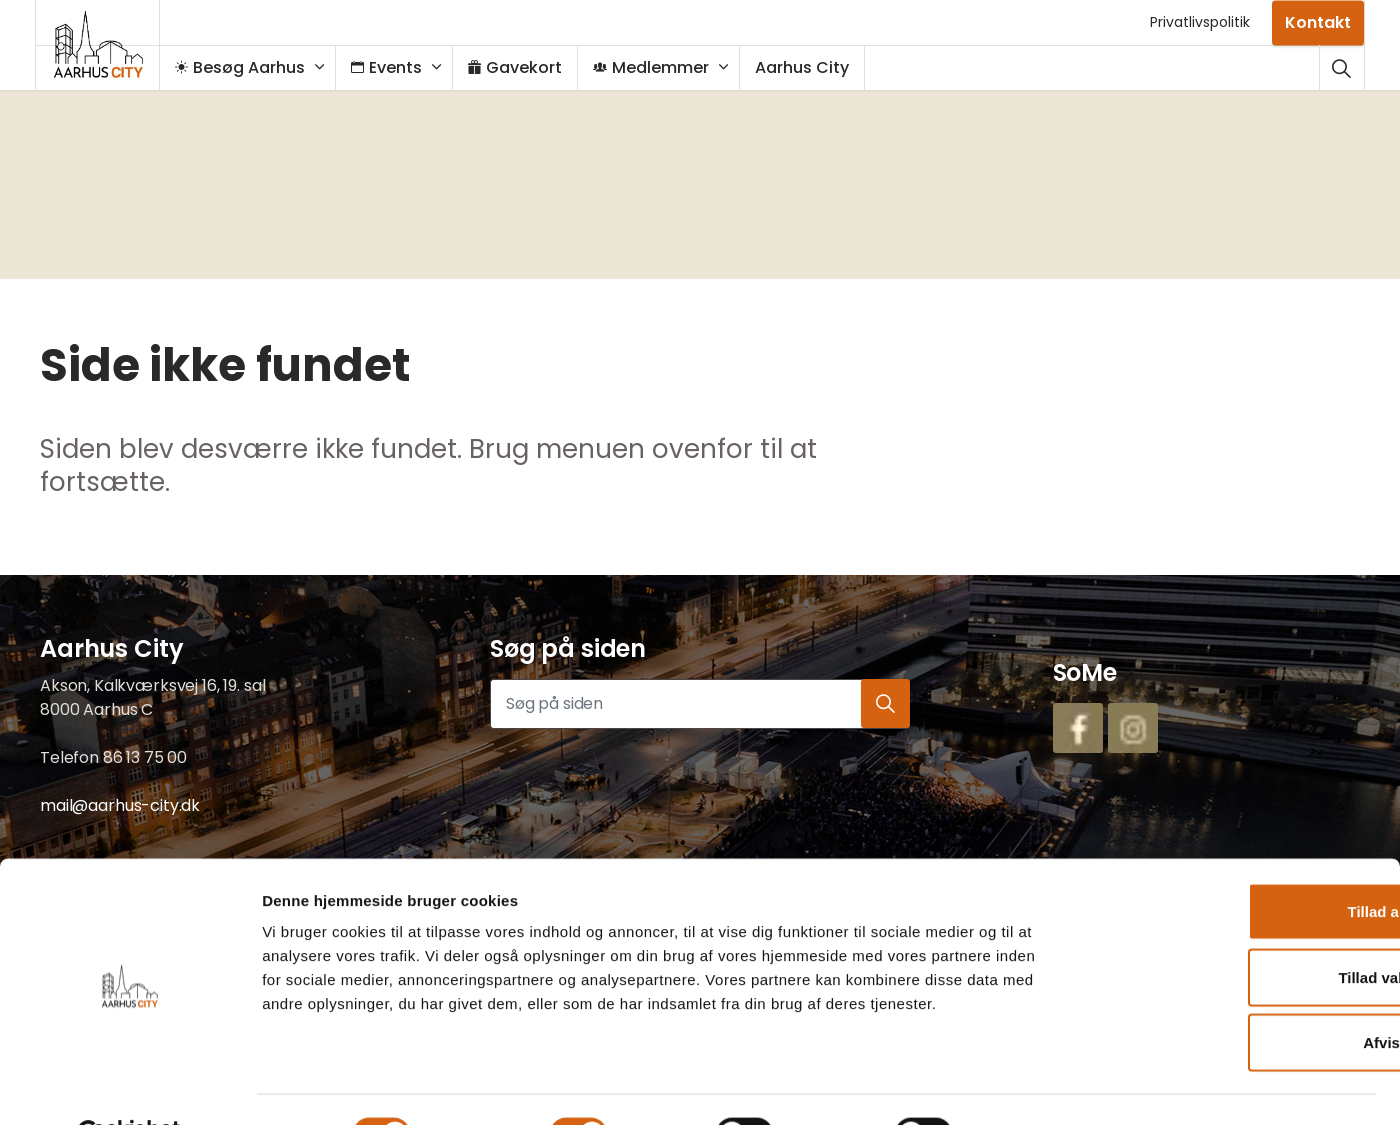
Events (396, 67)
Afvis (1233, 993)
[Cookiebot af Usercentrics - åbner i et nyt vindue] (129, 1086)
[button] (885, 704)
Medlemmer (661, 67)
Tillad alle (1233, 862)
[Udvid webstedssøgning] (1341, 67)
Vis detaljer (1030, 1085)
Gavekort (525, 67)
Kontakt (1318, 22)
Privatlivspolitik (1200, 22)
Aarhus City (812, 67)
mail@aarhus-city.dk (120, 805)
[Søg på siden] (700, 704)
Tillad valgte (1233, 928)
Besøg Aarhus (250, 67)
